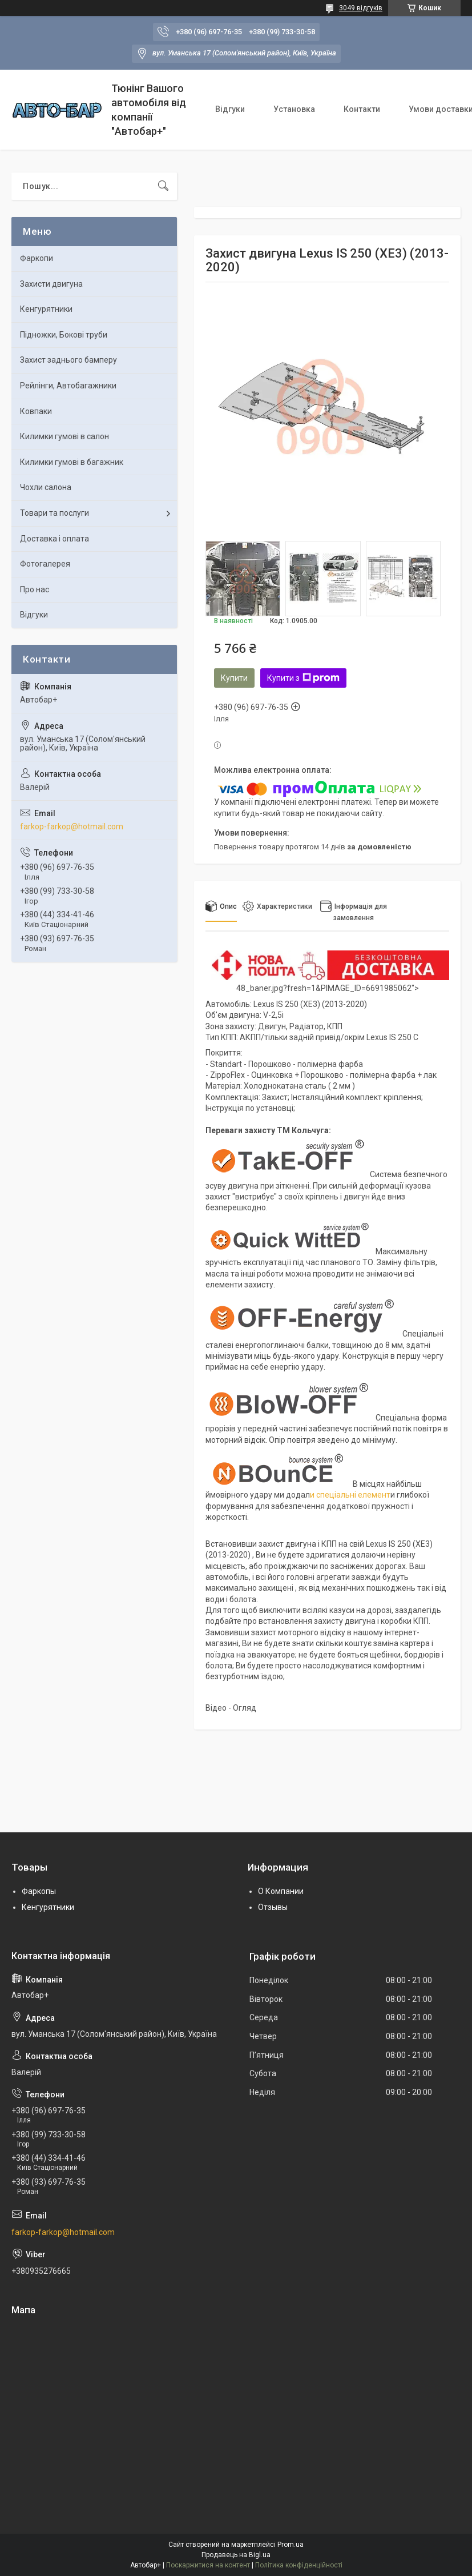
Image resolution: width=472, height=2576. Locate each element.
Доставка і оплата (54, 538)
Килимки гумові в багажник (71, 462)
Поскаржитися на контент (208, 2565)
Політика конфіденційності (298, 2565)
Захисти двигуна (51, 283)
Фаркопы (39, 1891)
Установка (294, 109)
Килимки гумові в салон (64, 436)
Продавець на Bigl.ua (236, 2555)
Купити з (303, 678)
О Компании (281, 1891)
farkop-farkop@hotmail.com (71, 826)
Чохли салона (45, 487)
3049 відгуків (360, 8)
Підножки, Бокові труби (63, 334)
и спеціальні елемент (350, 1494)
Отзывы (273, 1907)
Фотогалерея (45, 563)
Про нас (34, 589)
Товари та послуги (54, 512)
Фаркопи (36, 258)
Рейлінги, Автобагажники (68, 385)
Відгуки (230, 109)
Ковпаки (36, 411)
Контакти (362, 109)
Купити (234, 678)
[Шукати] (163, 186)
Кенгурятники (46, 309)
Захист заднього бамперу (68, 359)
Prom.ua (290, 2545)
